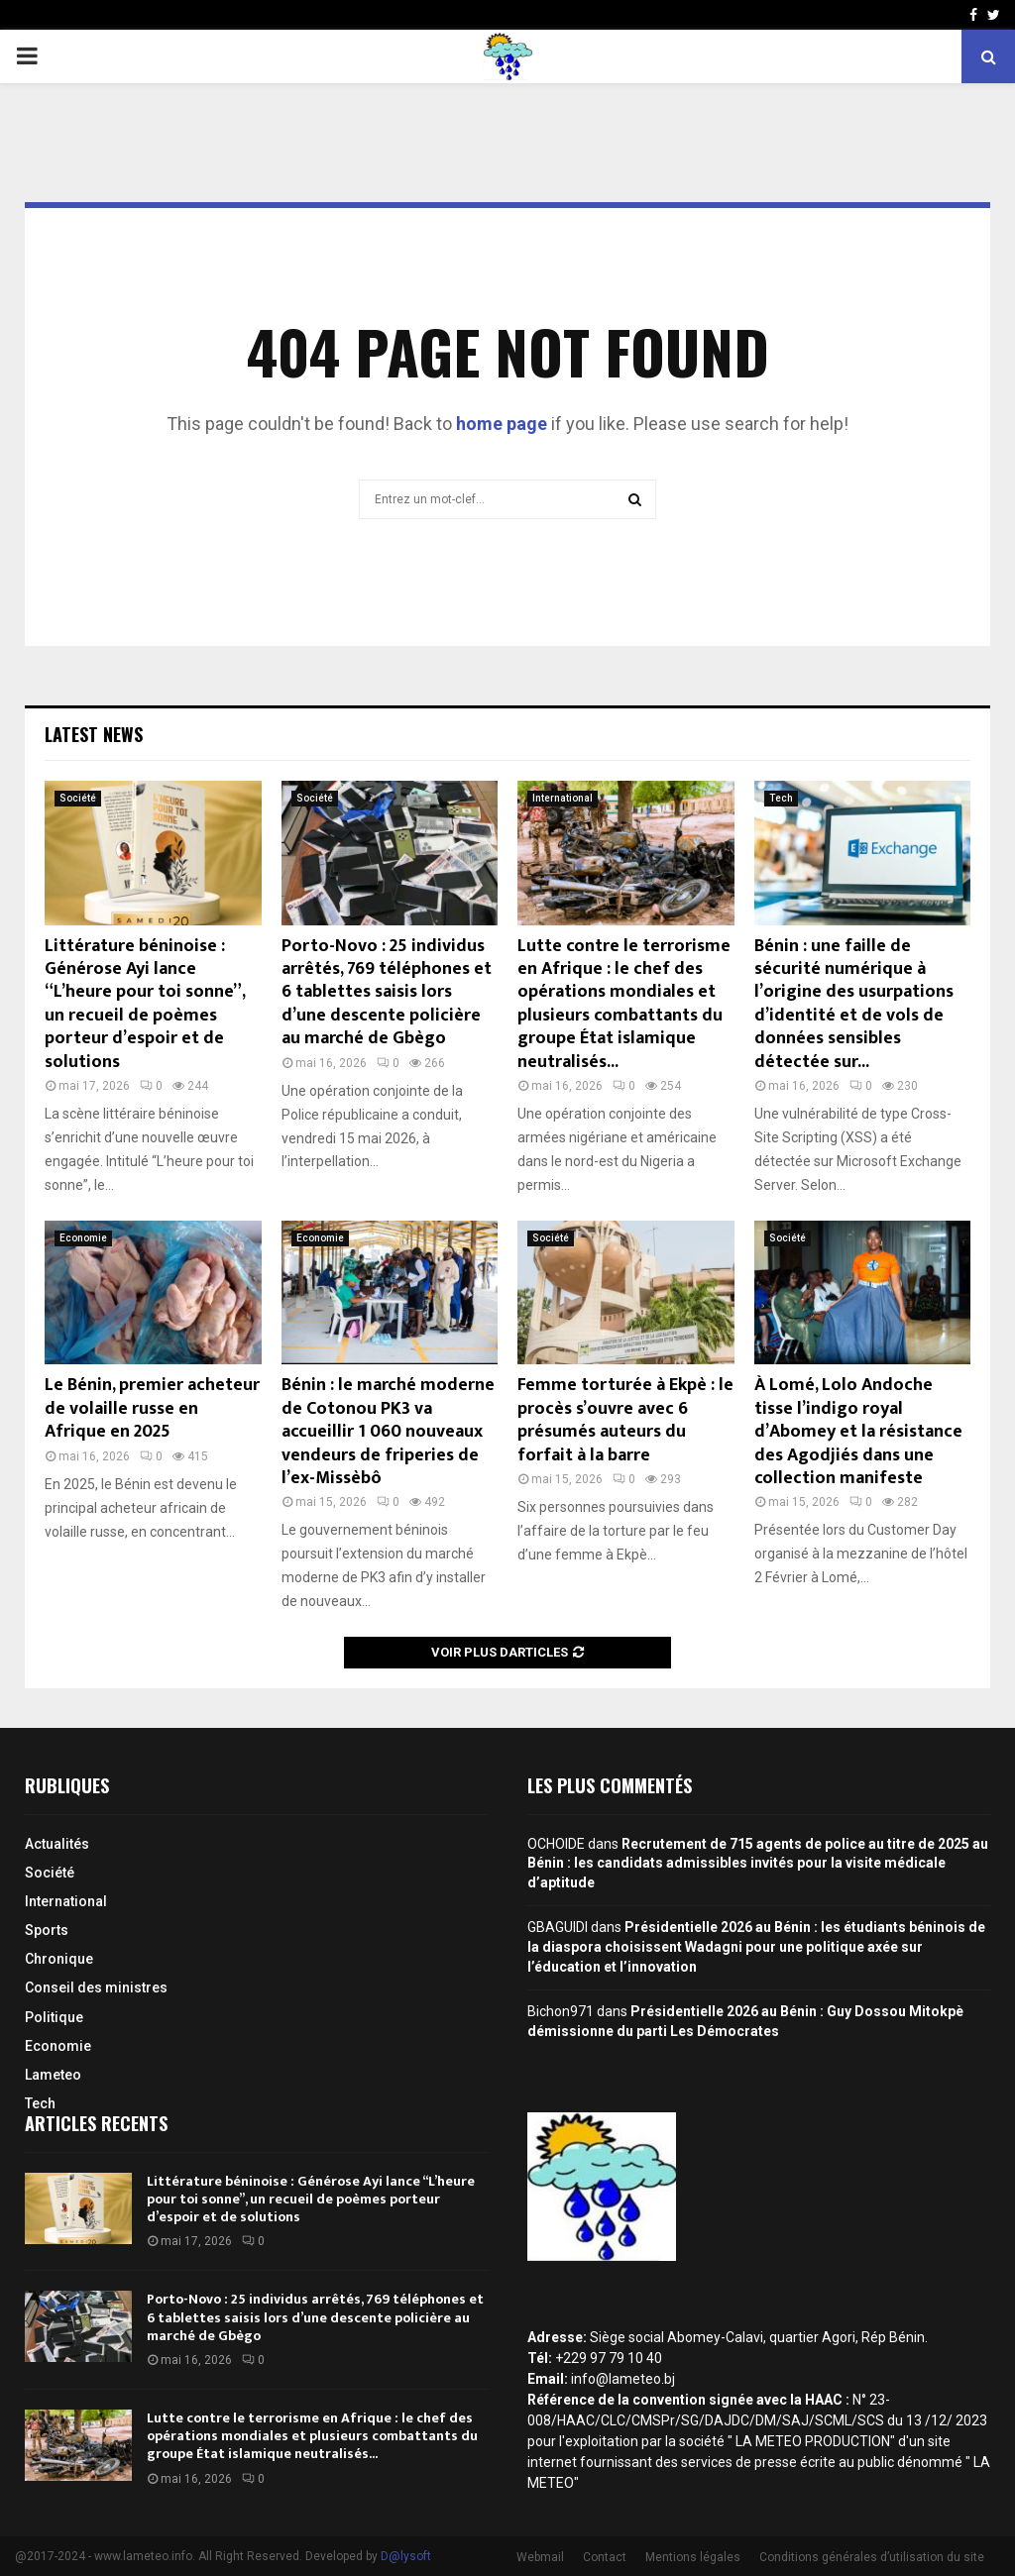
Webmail (540, 2557)
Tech (781, 798)
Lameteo (53, 2075)
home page (501, 423)
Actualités (57, 1844)
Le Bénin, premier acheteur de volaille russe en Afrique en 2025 (152, 1408)
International (562, 798)
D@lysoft (406, 2556)
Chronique (59, 1959)
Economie (83, 1238)
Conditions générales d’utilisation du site (871, 2557)
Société (77, 798)
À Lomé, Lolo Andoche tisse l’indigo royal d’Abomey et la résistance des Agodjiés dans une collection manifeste (858, 1431)
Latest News (94, 734)
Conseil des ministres (96, 1987)
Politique (54, 2017)
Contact (604, 2557)
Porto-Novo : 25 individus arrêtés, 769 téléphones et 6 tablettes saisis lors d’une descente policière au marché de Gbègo (387, 992)
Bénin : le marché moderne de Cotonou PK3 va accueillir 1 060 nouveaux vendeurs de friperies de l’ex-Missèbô (388, 1431)
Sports (46, 1930)
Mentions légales (692, 2557)
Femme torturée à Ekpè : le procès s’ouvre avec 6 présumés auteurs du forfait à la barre (625, 1419)
